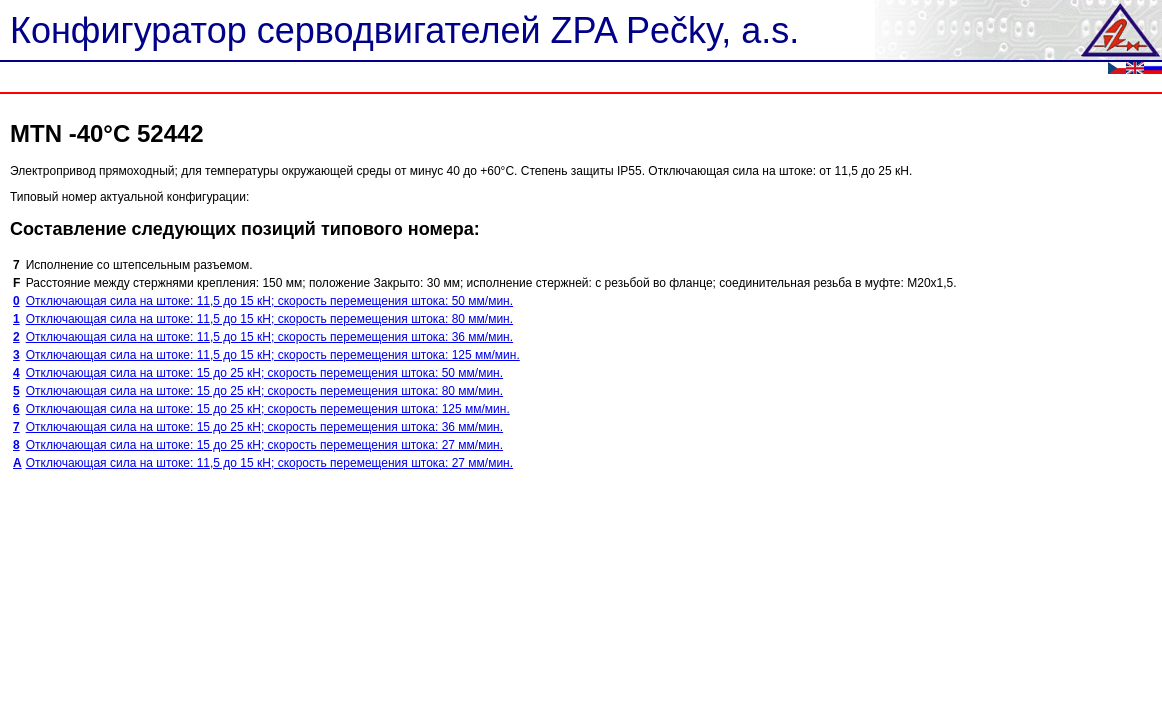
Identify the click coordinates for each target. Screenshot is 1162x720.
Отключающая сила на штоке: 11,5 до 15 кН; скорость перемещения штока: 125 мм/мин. (273, 355)
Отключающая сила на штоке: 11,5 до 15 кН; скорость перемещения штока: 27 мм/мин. (269, 463)
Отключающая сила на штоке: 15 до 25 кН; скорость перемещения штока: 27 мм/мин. (264, 445)
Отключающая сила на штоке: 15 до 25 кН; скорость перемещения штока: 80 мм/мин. (264, 391)
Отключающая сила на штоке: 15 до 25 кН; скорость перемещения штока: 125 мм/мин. (268, 409)
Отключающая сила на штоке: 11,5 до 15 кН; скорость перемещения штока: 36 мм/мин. (269, 337)
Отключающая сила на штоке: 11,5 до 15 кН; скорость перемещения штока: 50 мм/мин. (269, 301)
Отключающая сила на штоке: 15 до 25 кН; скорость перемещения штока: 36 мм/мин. (264, 427)
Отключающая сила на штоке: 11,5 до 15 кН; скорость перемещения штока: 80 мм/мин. (269, 319)
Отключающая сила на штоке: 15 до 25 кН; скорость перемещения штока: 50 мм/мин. (264, 373)
